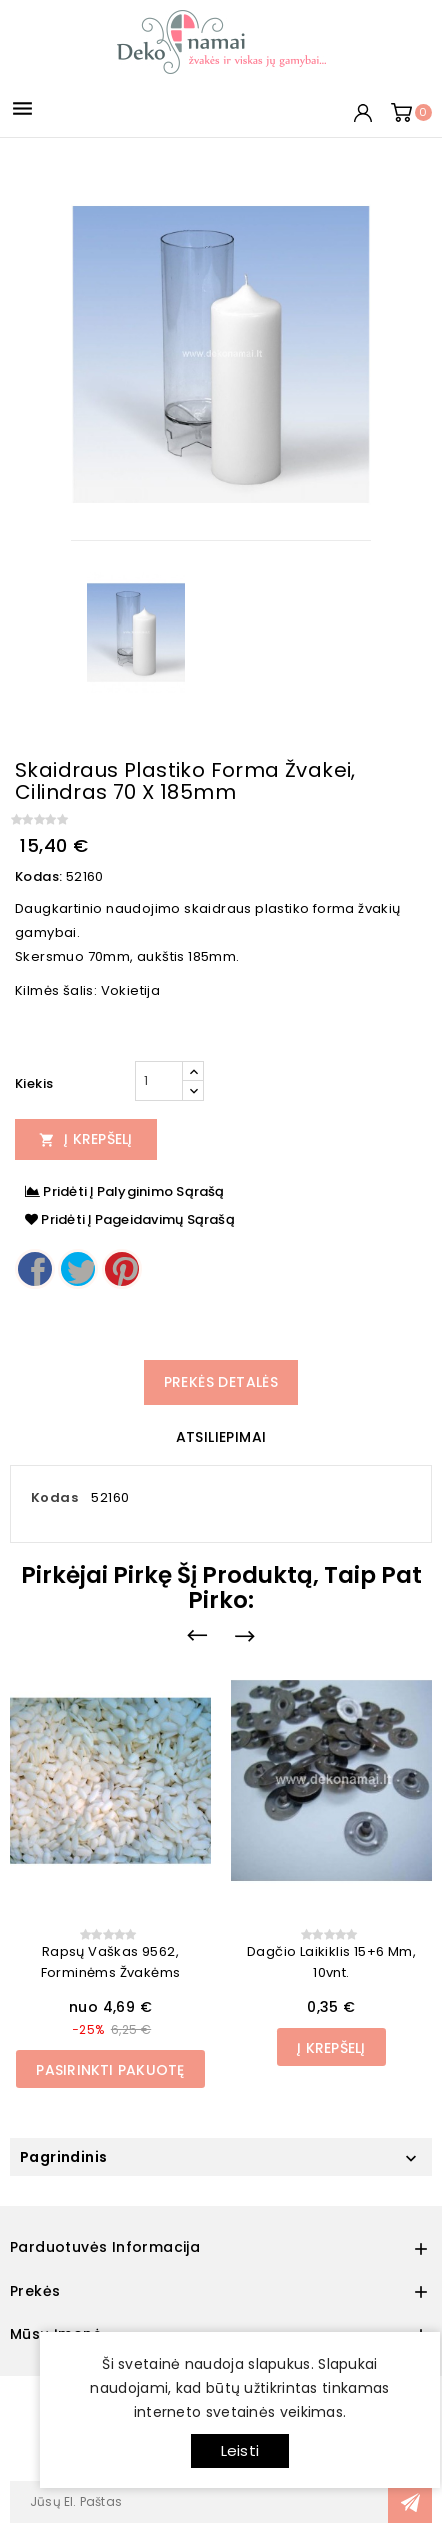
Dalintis (35, 1269)
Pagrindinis (63, 2157)
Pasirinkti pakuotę (110, 2070)
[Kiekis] (159, 1081)
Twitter (78, 1269)
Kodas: (38, 876)
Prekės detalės (221, 1382)
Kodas (54, 1497)
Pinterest (122, 1269)
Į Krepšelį (86, 1139)
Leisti (240, 2450)
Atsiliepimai (221, 1437)
